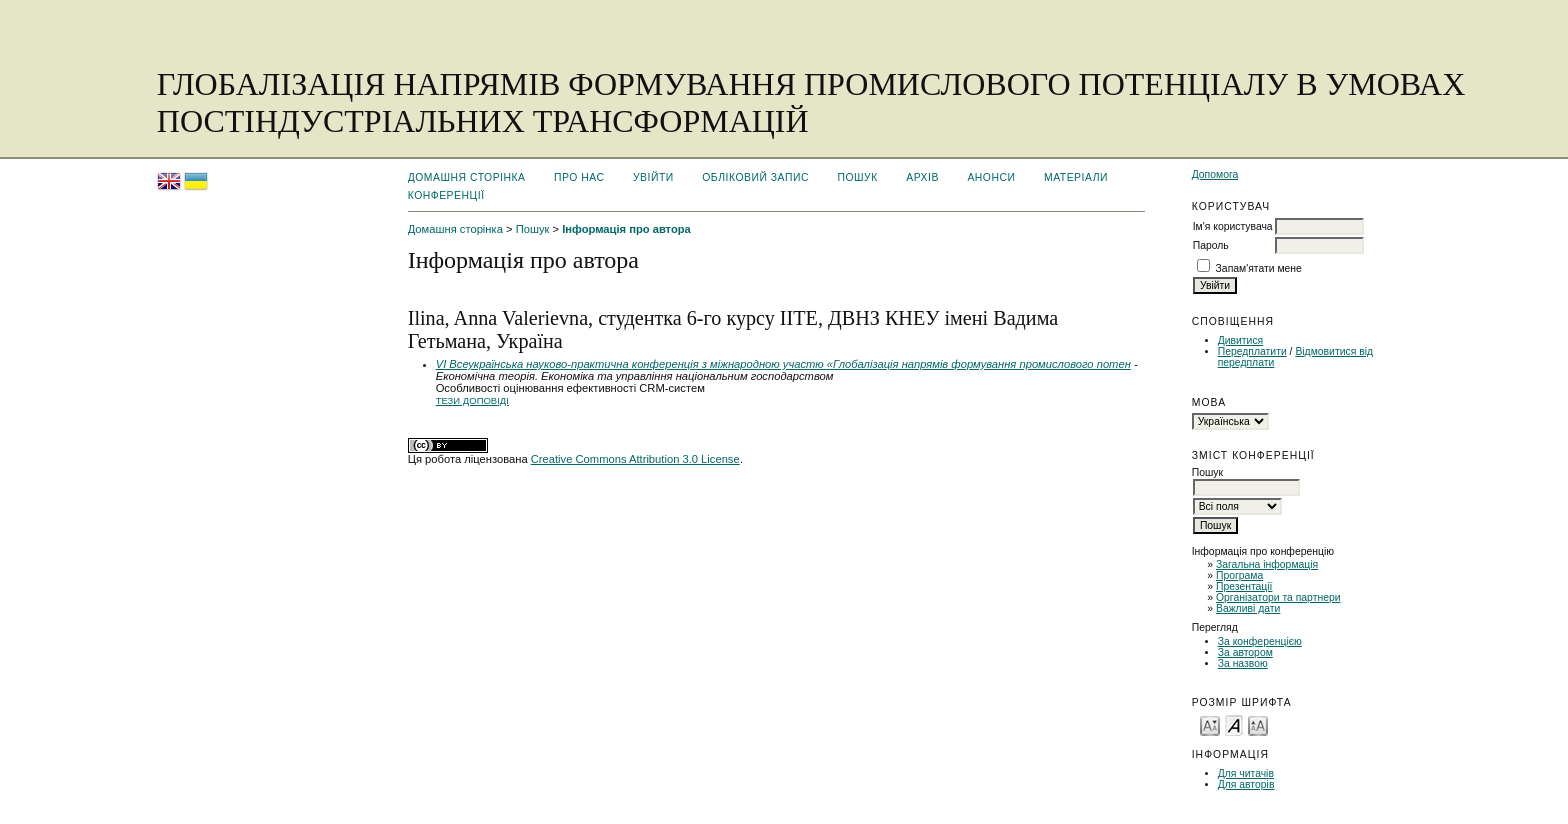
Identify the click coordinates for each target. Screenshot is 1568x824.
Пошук (857, 177)
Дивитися (1241, 340)
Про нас (579, 177)
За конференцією (1260, 641)
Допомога (1215, 174)
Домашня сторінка (467, 177)
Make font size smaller (1210, 724)
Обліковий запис (755, 177)
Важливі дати (1248, 608)
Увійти (653, 177)
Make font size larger (1258, 724)
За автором (1245, 652)
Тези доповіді (472, 400)
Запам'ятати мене (1259, 268)
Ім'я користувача (1233, 226)
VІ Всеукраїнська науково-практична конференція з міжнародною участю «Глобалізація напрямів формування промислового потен (783, 364)
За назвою (1243, 663)
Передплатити (1252, 351)
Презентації (1244, 586)
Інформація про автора (626, 229)
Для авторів (1246, 784)
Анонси (991, 177)
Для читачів (1246, 773)
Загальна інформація (1267, 564)
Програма (1239, 575)
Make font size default (1234, 724)
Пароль (1211, 245)
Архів (922, 177)
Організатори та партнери (1278, 597)
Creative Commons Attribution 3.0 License (635, 459)
